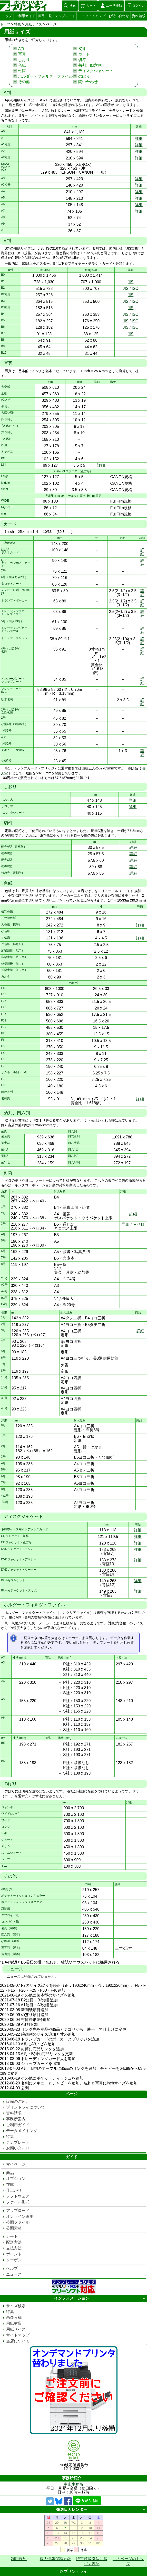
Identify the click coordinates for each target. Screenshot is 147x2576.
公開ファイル (17, 2222)
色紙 (22, 65)
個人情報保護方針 (55, 2559)
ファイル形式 (17, 2202)
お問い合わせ (118, 16)
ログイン (138, 5)
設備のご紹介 (17, 2101)
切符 (82, 60)
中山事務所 (73, 2484)
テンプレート (65, 16)
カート (91, 5)
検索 (72, 5)
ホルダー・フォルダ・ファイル (45, 76)
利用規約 (19, 2559)
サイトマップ (17, 2335)
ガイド (72, 2157)
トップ (7, 16)
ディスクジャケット (95, 71)
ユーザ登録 (114, 5)
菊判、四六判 (90, 65)
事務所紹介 (71, 2478)
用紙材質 (14, 2323)
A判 (21, 49)
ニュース (14, 2274)
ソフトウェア (17, 2196)
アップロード (17, 2210)
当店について (17, 2341)
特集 (17, 24)
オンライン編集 (19, 2216)
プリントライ (75, 2571)
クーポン (14, 2260)
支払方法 (14, 2248)
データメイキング (92, 16)
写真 (22, 54)
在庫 (10, 2184)
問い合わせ (88, 82)
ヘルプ (12, 2268)
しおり (24, 60)
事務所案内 (16, 2119)
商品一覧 (45, 16)
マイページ (16, 2164)
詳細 (139, 139)
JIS (130, 282)
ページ (72, 2094)
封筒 (22, 71)
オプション (16, 2178)
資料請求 (139, 16)
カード (84, 54)
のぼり (84, 76)
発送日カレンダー (71, 2509)
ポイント (14, 2254)
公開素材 (14, 2228)
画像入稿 (14, 2317)
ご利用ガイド (25, 16)
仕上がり (14, 2190)
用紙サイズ (33, 24)
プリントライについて (25, 2107)
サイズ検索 (16, 2306)
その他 (24, 82)
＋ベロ (139, 1224)
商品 (10, 2173)
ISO (135, 288)
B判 (81, 49)
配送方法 (14, 2242)
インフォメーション (71, 2298)
